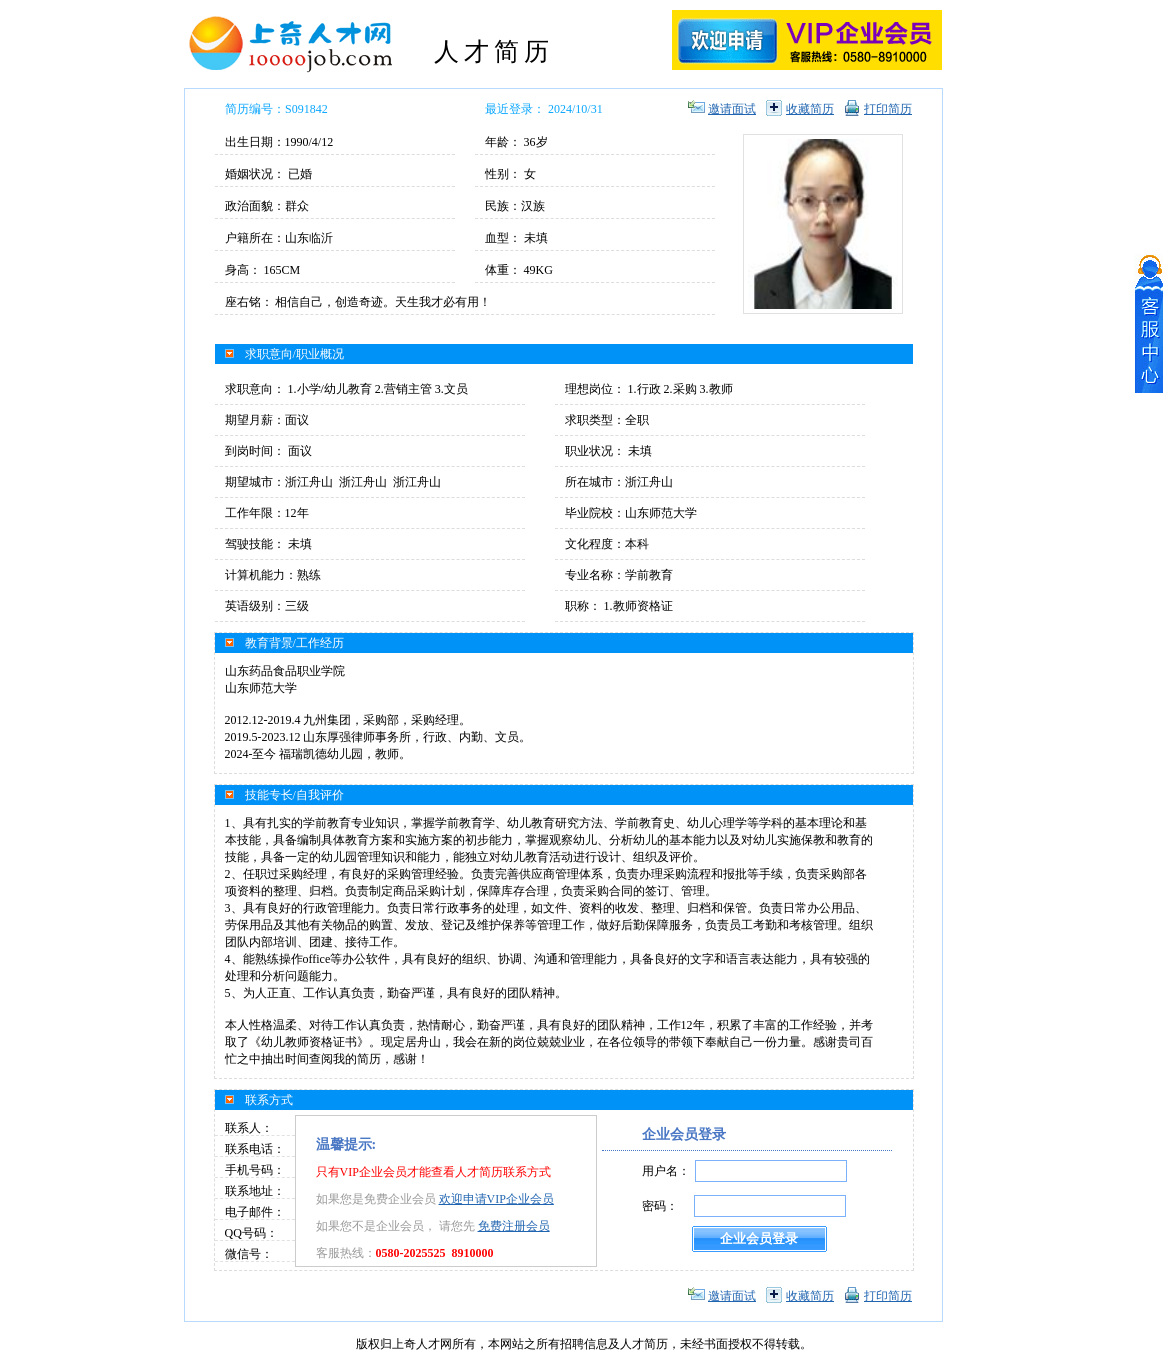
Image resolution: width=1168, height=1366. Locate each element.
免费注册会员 (514, 1226)
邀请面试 (732, 109)
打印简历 (888, 109)
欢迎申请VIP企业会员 (496, 1199)
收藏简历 (810, 109)
